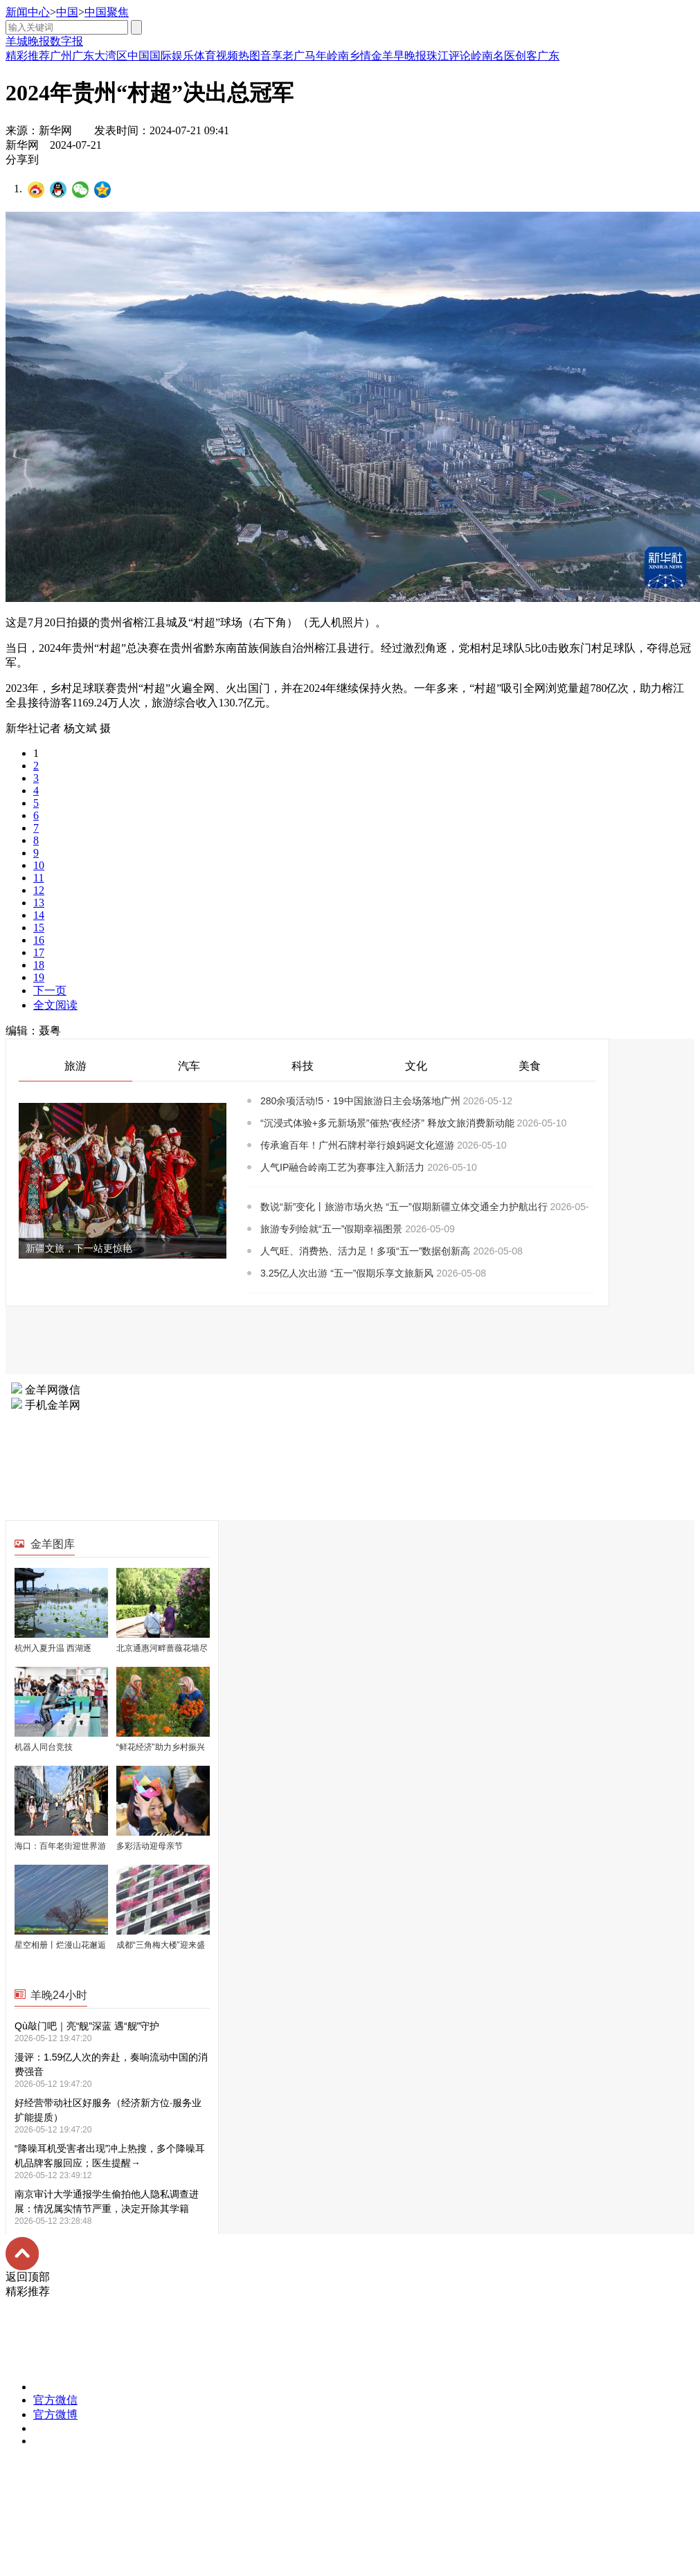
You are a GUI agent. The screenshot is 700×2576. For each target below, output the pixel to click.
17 (38, 952)
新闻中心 (28, 12)
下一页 (49, 990)
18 (38, 965)
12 (38, 890)
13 (38, 902)
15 (38, 927)
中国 (67, 12)
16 (38, 940)
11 (38, 878)
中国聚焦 (106, 12)
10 (38, 865)
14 (38, 915)
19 (38, 977)
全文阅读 (55, 1005)
